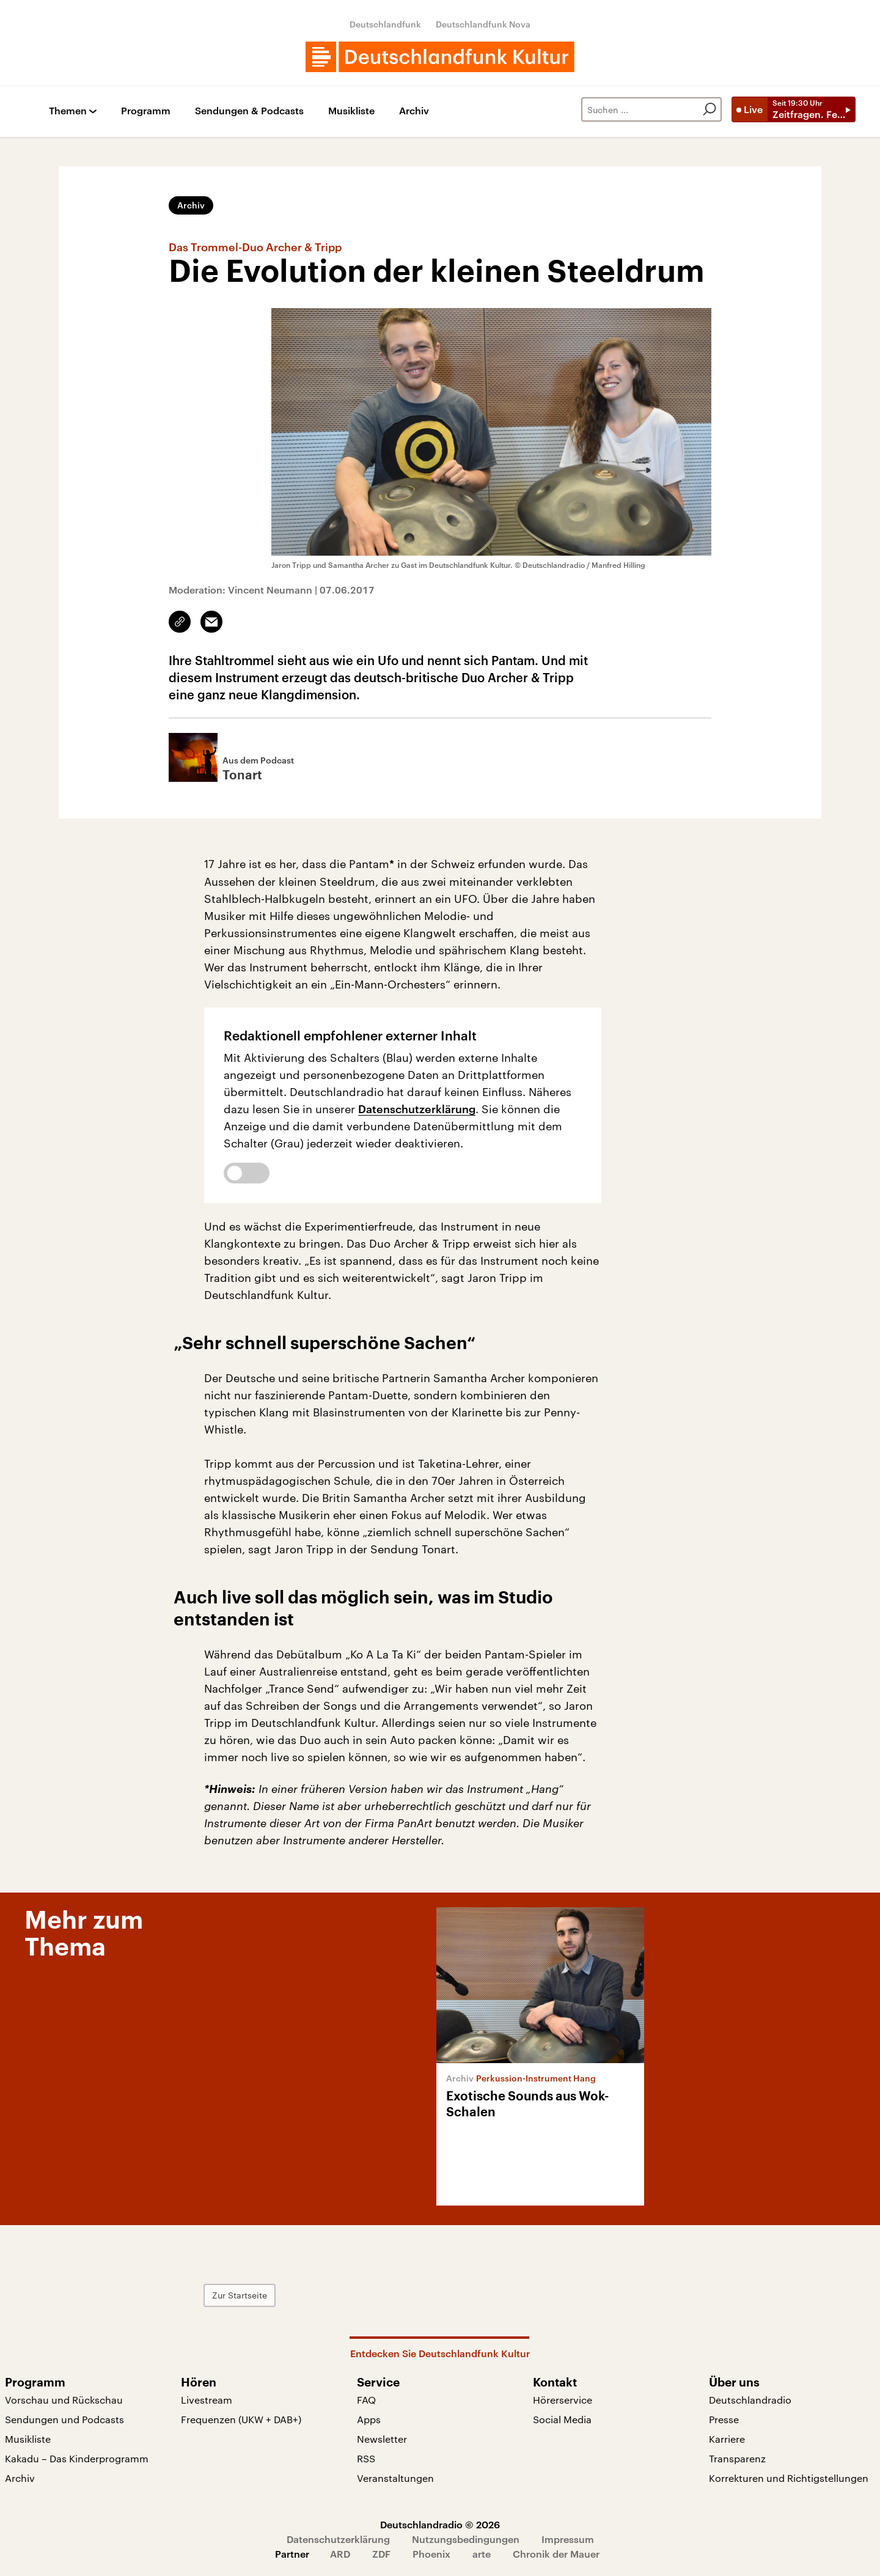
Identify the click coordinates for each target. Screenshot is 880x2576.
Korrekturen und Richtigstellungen (788, 2478)
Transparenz (737, 2458)
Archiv (414, 111)
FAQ (366, 2399)
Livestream (206, 2399)
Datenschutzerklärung (416, 1109)
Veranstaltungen (395, 2478)
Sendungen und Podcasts (64, 2419)
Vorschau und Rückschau (64, 2399)
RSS (366, 2458)
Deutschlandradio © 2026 (440, 2524)
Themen (68, 111)
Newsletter (382, 2439)
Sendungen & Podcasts (249, 111)
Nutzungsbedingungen (465, 2539)
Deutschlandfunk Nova (483, 24)
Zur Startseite (239, 2295)
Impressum (567, 2539)
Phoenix (431, 2553)
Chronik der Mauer (556, 2553)
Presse (724, 2419)
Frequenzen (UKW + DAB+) (241, 2419)
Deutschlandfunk (385, 24)
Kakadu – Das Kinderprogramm (76, 2458)
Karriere (727, 2439)
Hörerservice (562, 2399)
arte (481, 2553)
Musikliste (351, 111)
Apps (369, 2419)
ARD (340, 2553)
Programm (145, 111)
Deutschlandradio (750, 2399)
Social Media (562, 2419)
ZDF (381, 2553)
